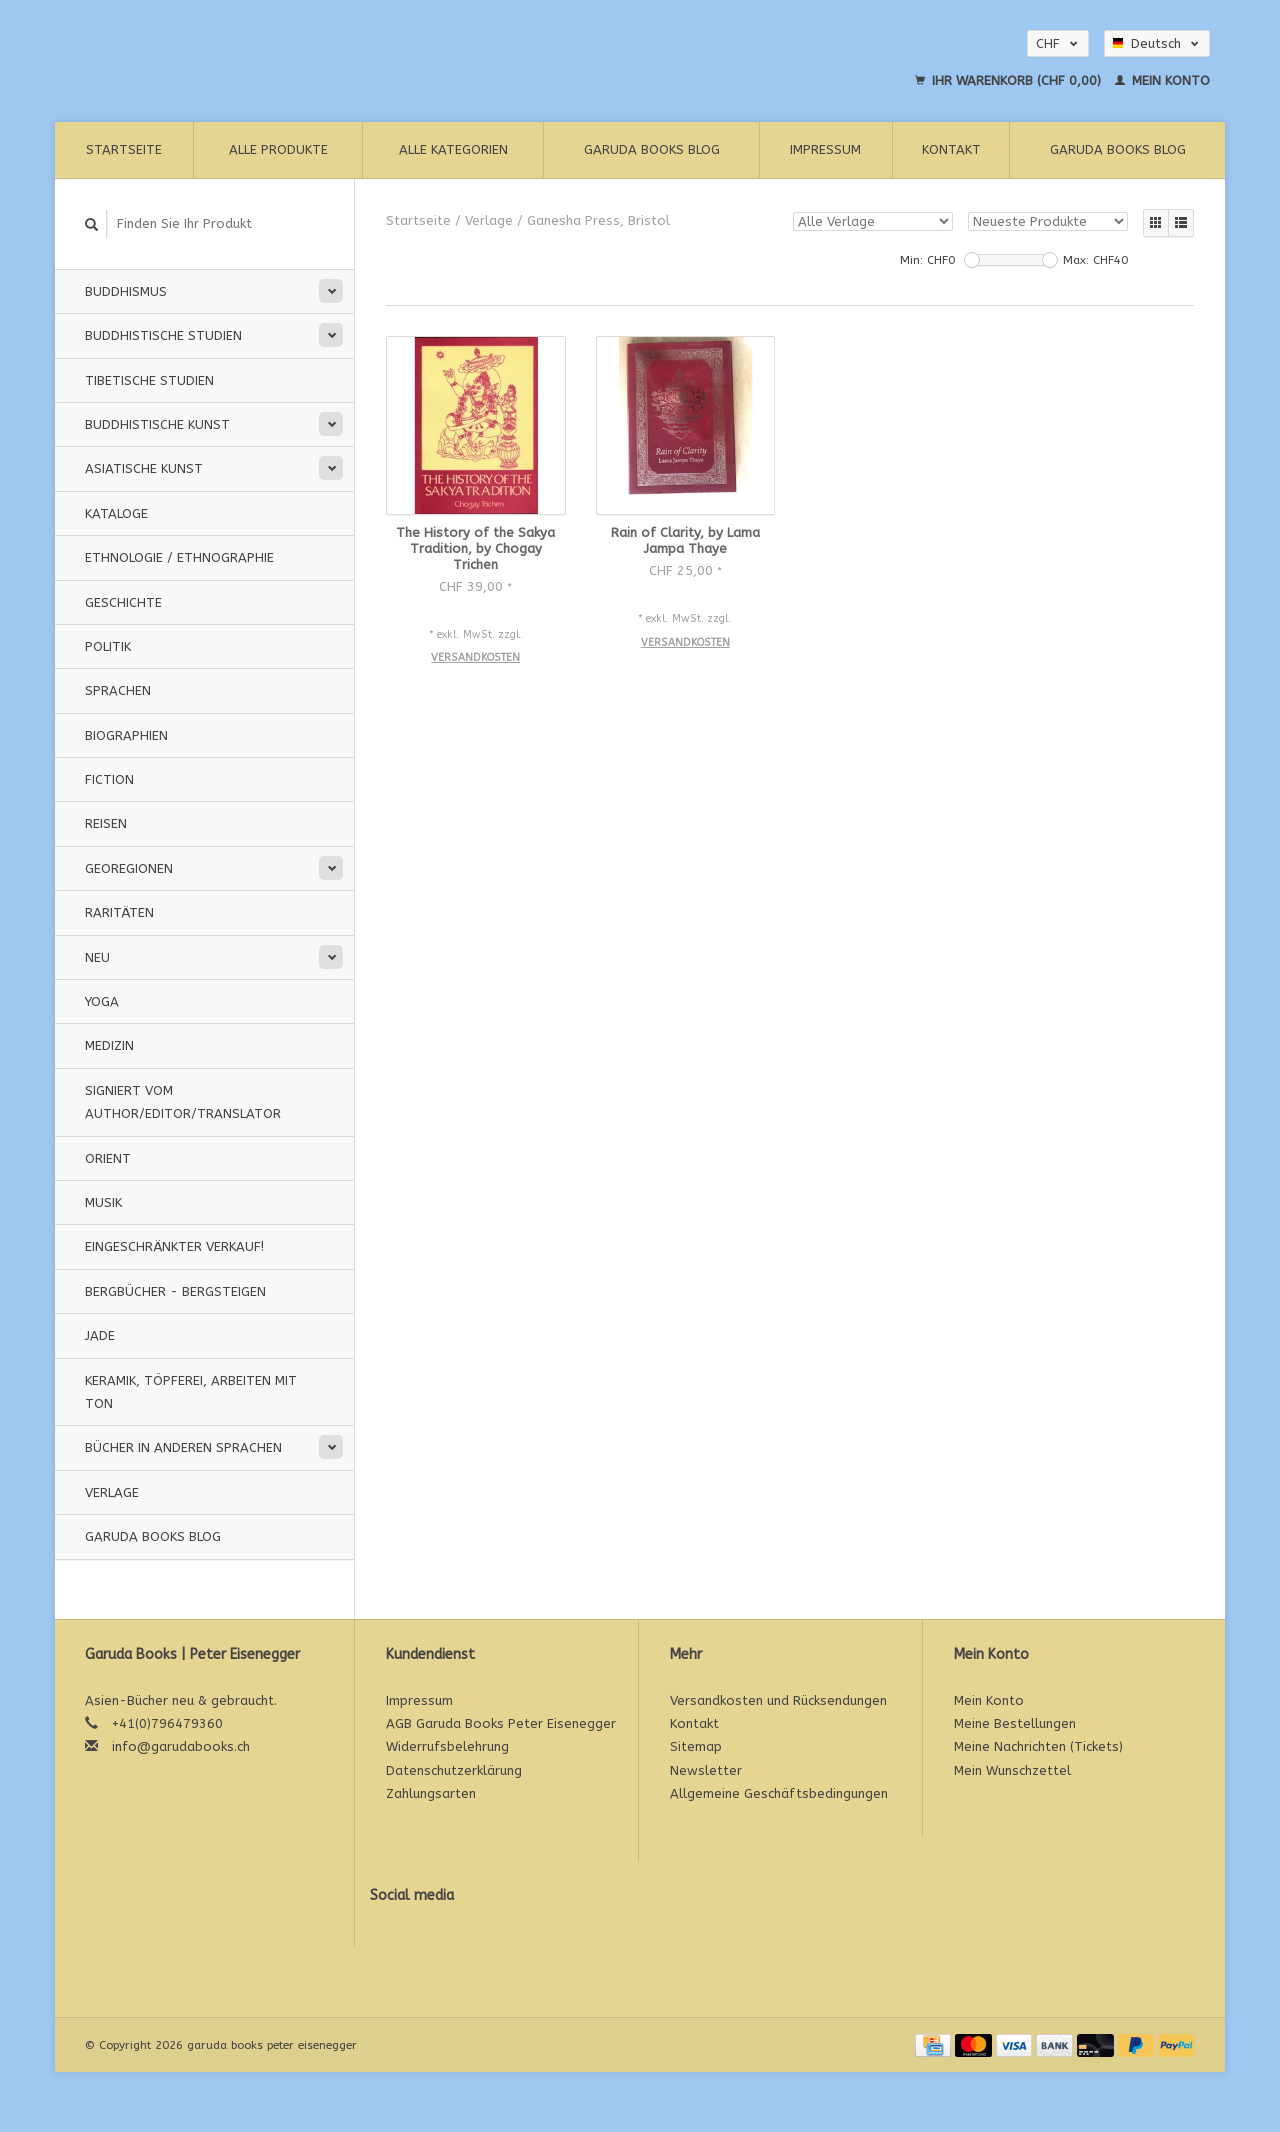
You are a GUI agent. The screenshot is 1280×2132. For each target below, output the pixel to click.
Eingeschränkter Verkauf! (174, 1246)
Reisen (106, 823)
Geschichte (123, 602)
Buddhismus (126, 291)
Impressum (825, 149)
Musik (103, 1202)
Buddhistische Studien (163, 335)
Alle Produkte (278, 149)
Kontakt (951, 149)
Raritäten (119, 912)
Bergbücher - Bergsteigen (175, 1291)
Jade (100, 1335)
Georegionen (129, 868)
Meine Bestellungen (1015, 1723)
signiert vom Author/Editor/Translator (183, 1102)
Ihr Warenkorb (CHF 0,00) (1010, 80)
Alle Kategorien (453, 149)
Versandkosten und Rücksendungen (778, 1700)
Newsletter (706, 1770)
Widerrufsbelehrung (447, 1746)
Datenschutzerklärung (454, 1770)
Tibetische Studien (149, 380)
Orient (108, 1158)
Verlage (112, 1492)
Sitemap (696, 1746)
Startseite (124, 149)
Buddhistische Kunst (157, 424)
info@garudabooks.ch (181, 1746)
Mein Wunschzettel (1012, 1770)
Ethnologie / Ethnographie (179, 557)
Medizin (109, 1045)
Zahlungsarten (431, 1793)
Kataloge (116, 513)
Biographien (126, 735)
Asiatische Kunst (144, 468)
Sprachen (118, 690)
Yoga (102, 1001)
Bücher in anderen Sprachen (183, 1447)
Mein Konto (1162, 80)
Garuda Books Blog (652, 149)
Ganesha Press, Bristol (598, 220)
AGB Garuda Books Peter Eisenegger (501, 1723)
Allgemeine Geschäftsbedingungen (779, 1793)
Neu (97, 957)
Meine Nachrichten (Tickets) (1038, 1746)
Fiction (109, 779)
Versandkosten (475, 657)
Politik (108, 646)
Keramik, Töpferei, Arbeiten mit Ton (191, 1392)
